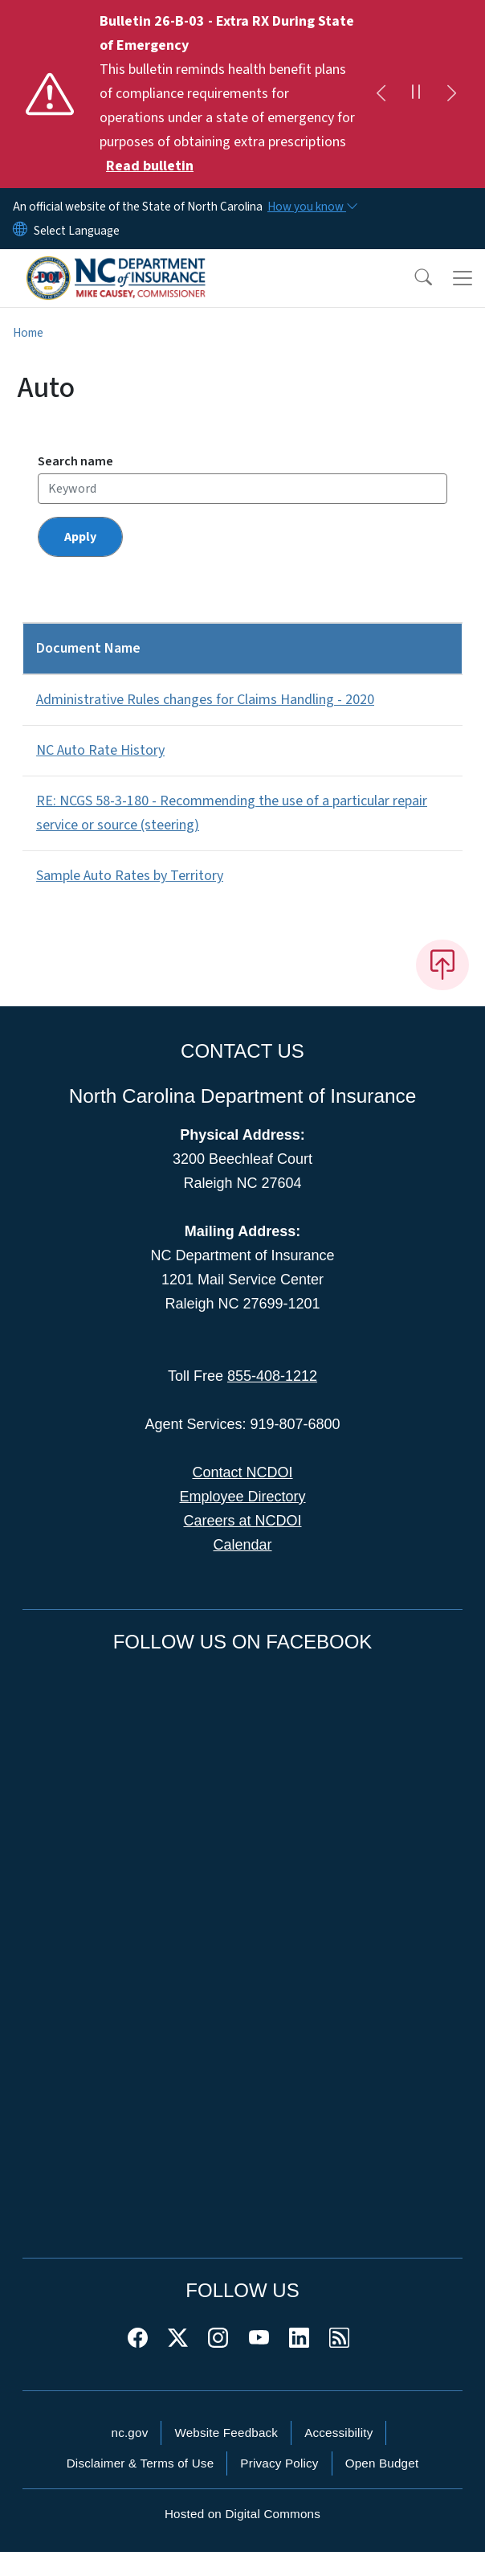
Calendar (242, 1545)
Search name (75, 461)
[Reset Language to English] (20, 231)
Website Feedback (226, 2432)
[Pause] (416, 94)
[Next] (451, 94)
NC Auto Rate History (100, 750)
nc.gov (130, 2432)
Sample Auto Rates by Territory (129, 876)
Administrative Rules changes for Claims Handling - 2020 (205, 700)
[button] (412, 278)
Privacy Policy (279, 2463)
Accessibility (338, 2432)
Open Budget (382, 2463)
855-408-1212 (272, 1376)
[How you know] (311, 207)
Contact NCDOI (242, 1472)
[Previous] (380, 94)
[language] (77, 231)
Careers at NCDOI (242, 1521)
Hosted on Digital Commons (242, 2514)
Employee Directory (242, 1497)
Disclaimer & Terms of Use (140, 2463)
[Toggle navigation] (462, 278)
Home (28, 333)
